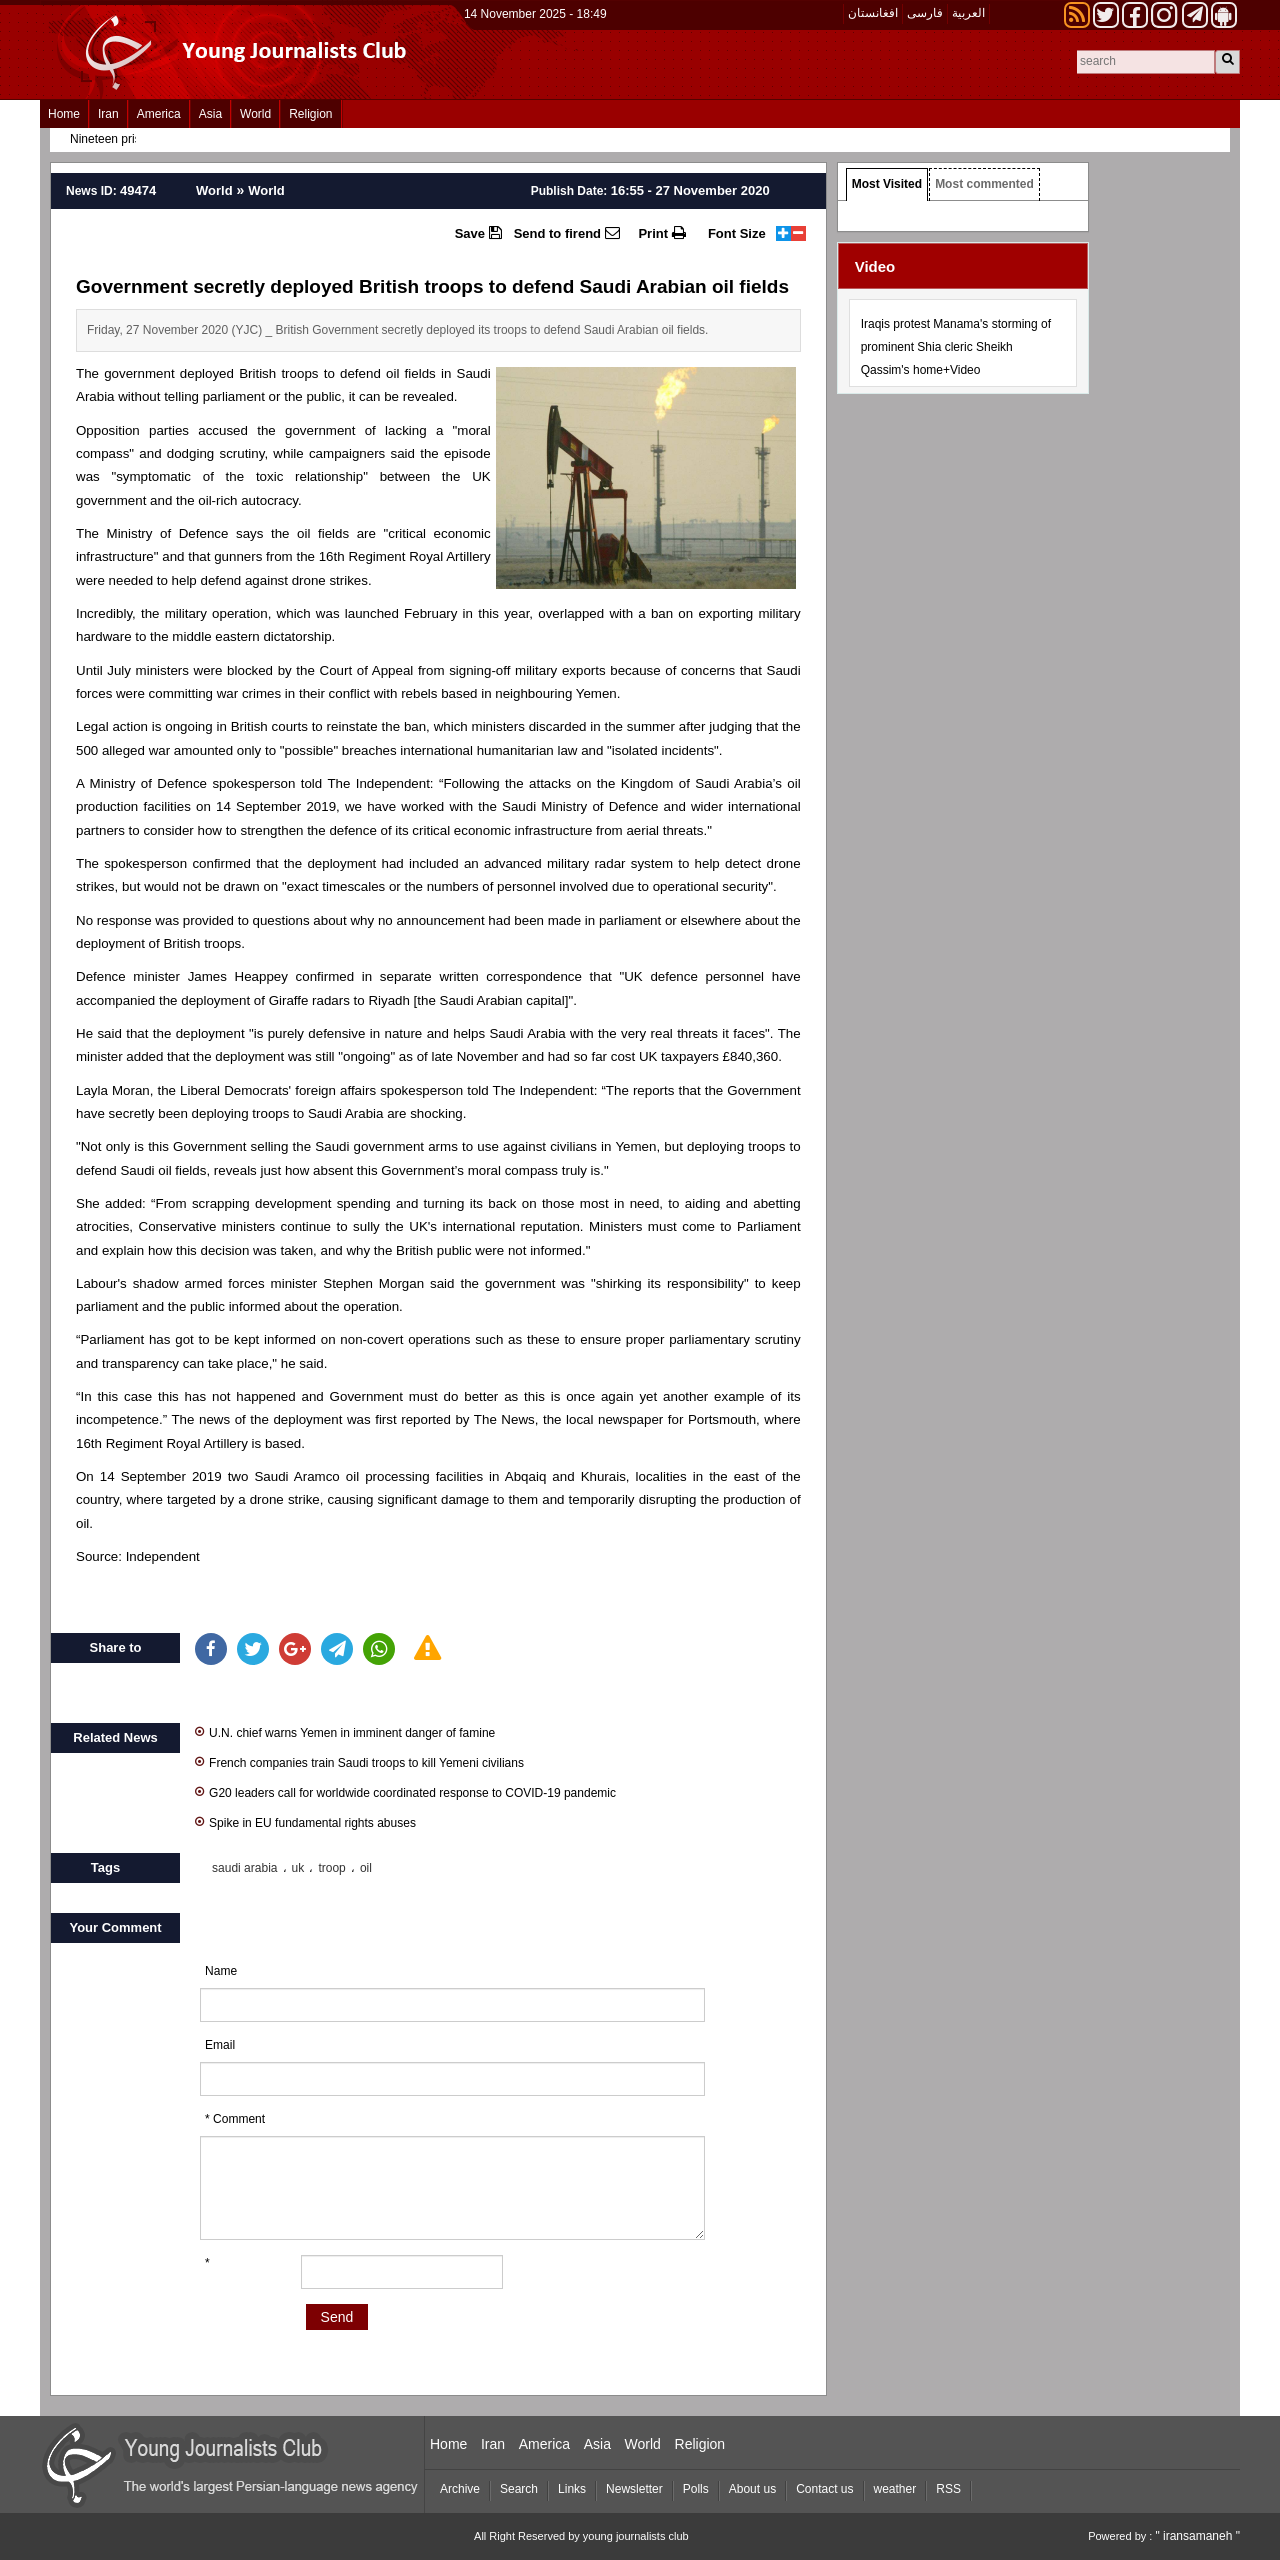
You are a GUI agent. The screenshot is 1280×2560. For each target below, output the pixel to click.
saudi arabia (244, 1868)
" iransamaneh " (1197, 2536)
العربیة (968, 13)
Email (220, 2045)
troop (331, 1868)
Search (519, 2489)
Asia (210, 114)
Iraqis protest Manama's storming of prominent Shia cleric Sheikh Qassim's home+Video (956, 347)
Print (661, 233)
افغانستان (873, 13)
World (255, 114)
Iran (108, 114)
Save (478, 233)
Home (64, 114)
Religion (310, 114)
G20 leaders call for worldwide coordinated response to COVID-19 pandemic (405, 1791)
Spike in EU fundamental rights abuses (305, 1821)
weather (895, 2489)
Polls (696, 2489)
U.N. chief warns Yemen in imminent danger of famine (345, 1731)
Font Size (737, 233)
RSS (948, 2489)
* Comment (235, 2119)
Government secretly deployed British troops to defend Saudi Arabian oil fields (432, 286)
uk (298, 1868)
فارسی (925, 13)
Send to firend (567, 233)
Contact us (824, 2489)
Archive (460, 2489)
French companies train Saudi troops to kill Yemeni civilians (359, 1761)
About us (752, 2489)
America (159, 114)
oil (366, 1868)
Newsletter (634, 2489)
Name (221, 1971)
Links (572, 2489)
